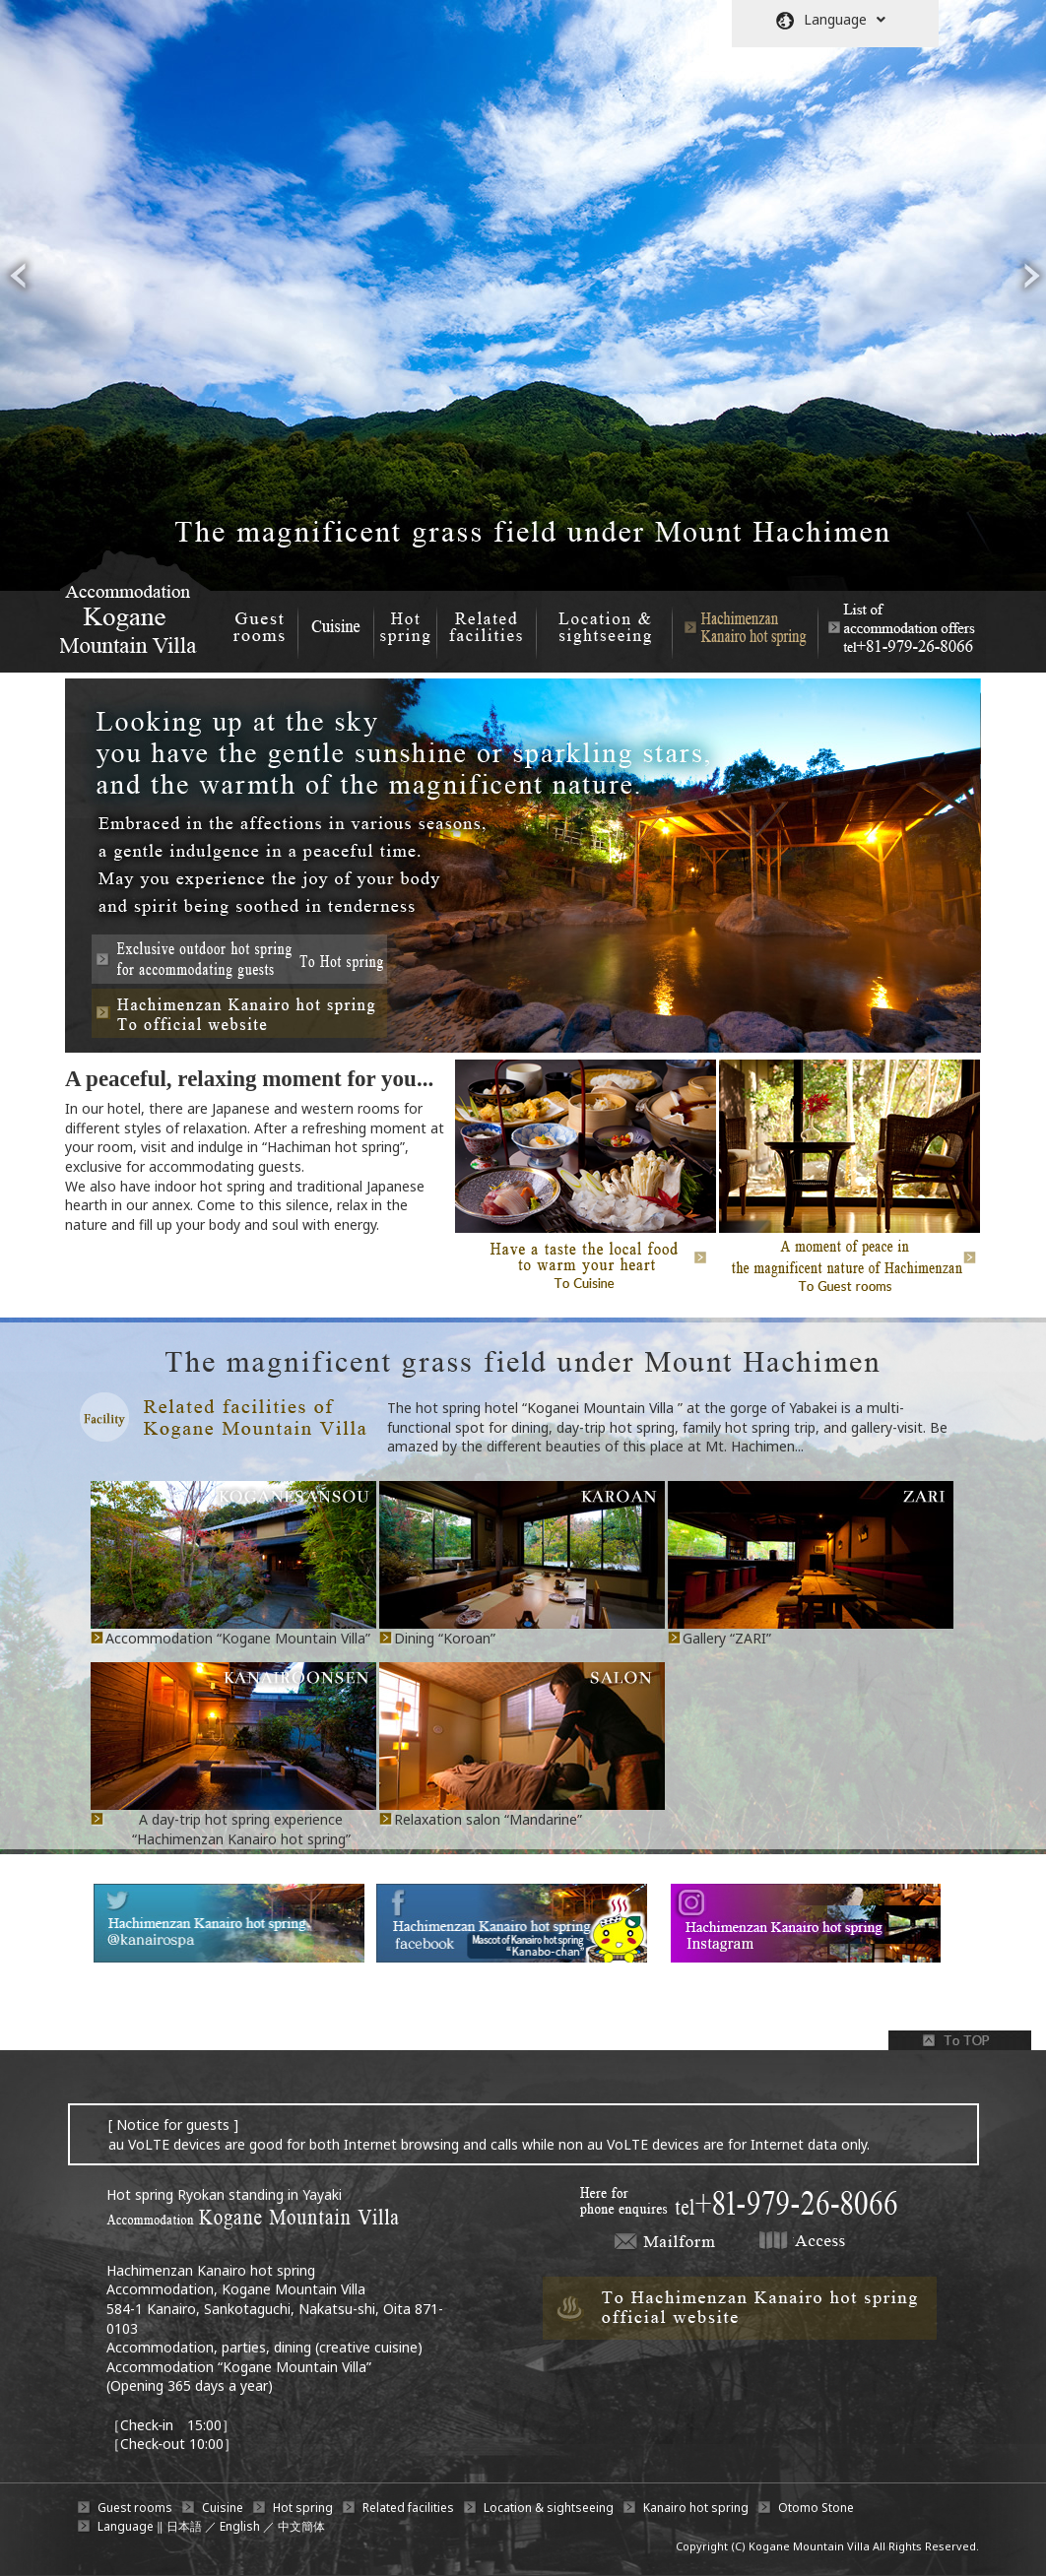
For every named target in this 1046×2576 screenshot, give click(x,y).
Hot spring (405, 623)
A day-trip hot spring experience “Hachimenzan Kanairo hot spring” (241, 1829)
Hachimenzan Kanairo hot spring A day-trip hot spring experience (745, 623)
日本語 (184, 2526)
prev (17, 275)
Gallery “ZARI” (727, 1638)
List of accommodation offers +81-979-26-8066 (897, 623)
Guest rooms (259, 623)
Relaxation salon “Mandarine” (488, 1819)
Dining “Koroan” (444, 1638)
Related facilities (487, 623)
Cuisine (334, 623)
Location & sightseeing (605, 623)
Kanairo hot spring (696, 2507)
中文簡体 (301, 2526)
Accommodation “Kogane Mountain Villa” (237, 1638)
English (240, 2526)
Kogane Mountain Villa (809, 2546)
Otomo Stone (816, 2507)
